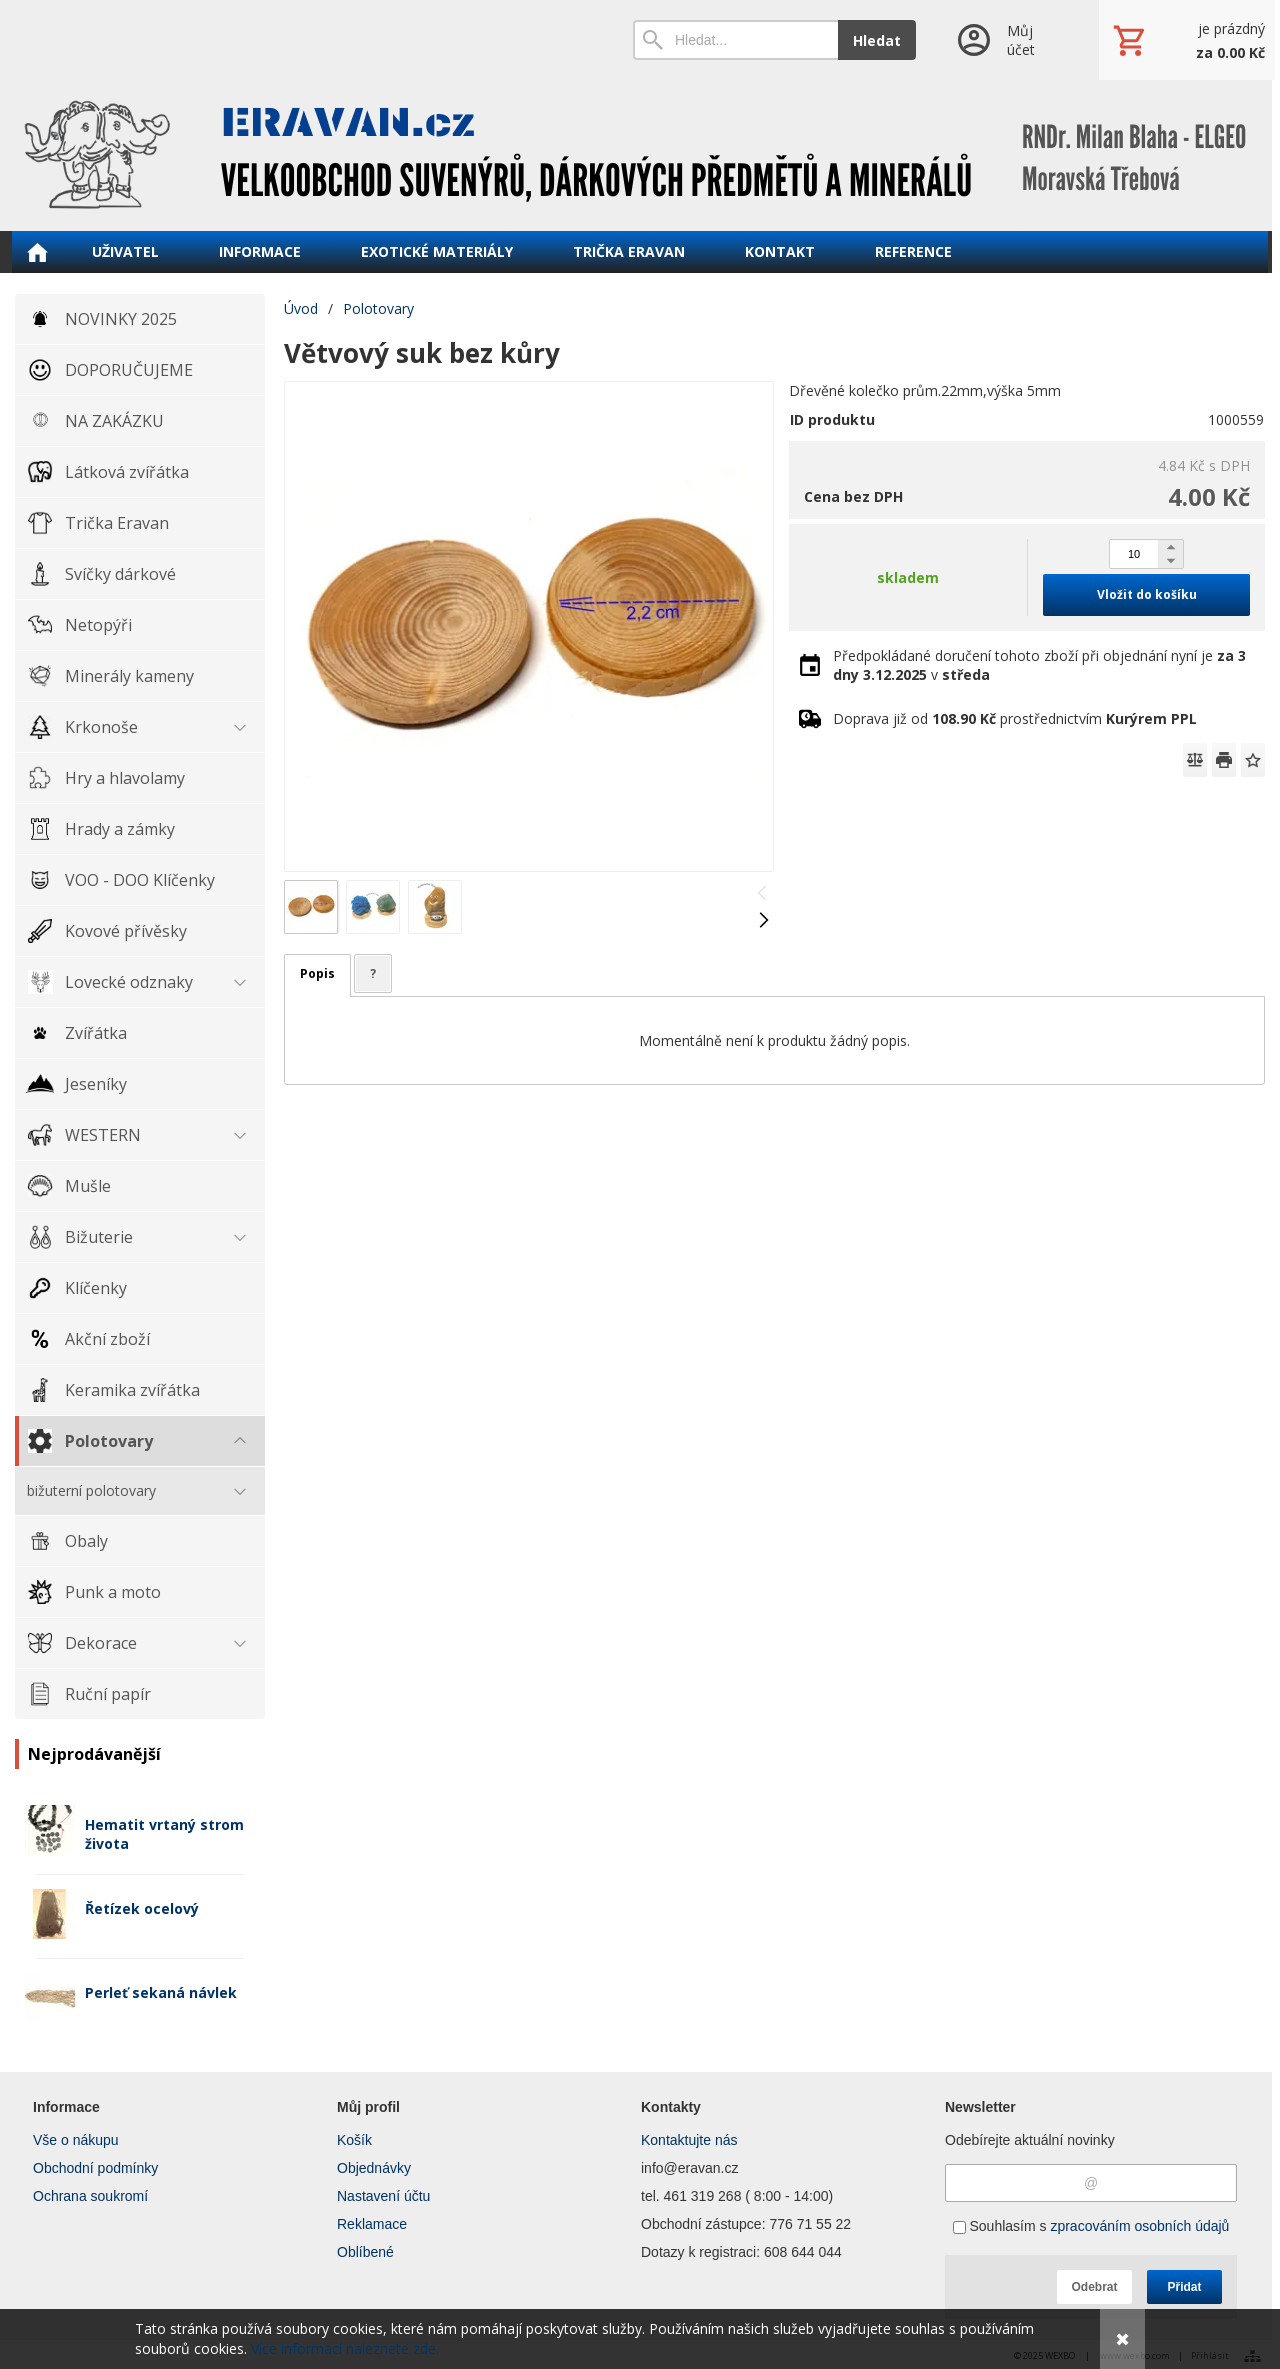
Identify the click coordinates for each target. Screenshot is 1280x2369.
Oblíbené (365, 2252)
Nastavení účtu (383, 2196)
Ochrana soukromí (90, 2196)
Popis (317, 973)
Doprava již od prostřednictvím (1015, 718)
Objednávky (374, 2168)
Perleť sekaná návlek (161, 1992)
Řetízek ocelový (142, 1908)
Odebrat (1094, 2287)
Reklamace (372, 2224)
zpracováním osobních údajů (1139, 2226)
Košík (354, 2140)
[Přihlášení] (1007, 40)
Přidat (1184, 2287)
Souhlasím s (1091, 2226)
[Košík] (1187, 40)
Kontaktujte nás (689, 2140)
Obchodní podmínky (95, 2168)
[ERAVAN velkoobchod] (640, 155)
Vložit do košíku (1147, 594)
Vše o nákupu (76, 2140)
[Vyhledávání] (735, 40)
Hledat (877, 40)
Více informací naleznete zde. (345, 2348)
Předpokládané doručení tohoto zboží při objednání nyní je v (1039, 665)
